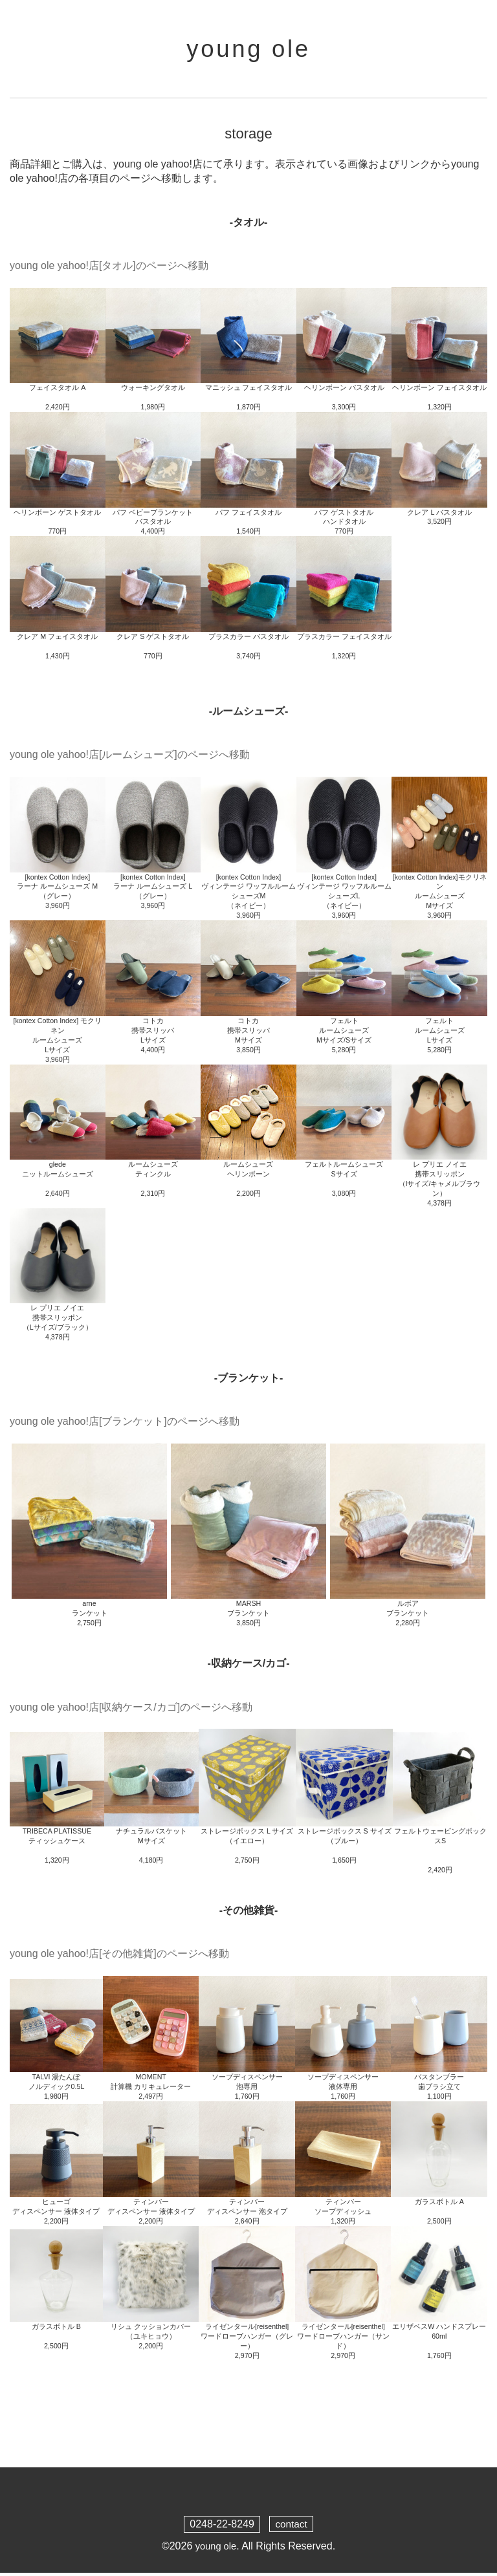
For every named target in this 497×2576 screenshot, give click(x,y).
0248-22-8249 (221, 2527)
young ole (248, 50)
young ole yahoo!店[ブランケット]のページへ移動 (124, 1424)
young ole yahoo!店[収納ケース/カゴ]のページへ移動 (131, 1710)
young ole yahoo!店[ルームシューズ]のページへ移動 (130, 757)
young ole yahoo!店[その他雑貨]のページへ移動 (119, 1956)
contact (291, 2527)
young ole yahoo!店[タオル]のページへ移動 (109, 268)
